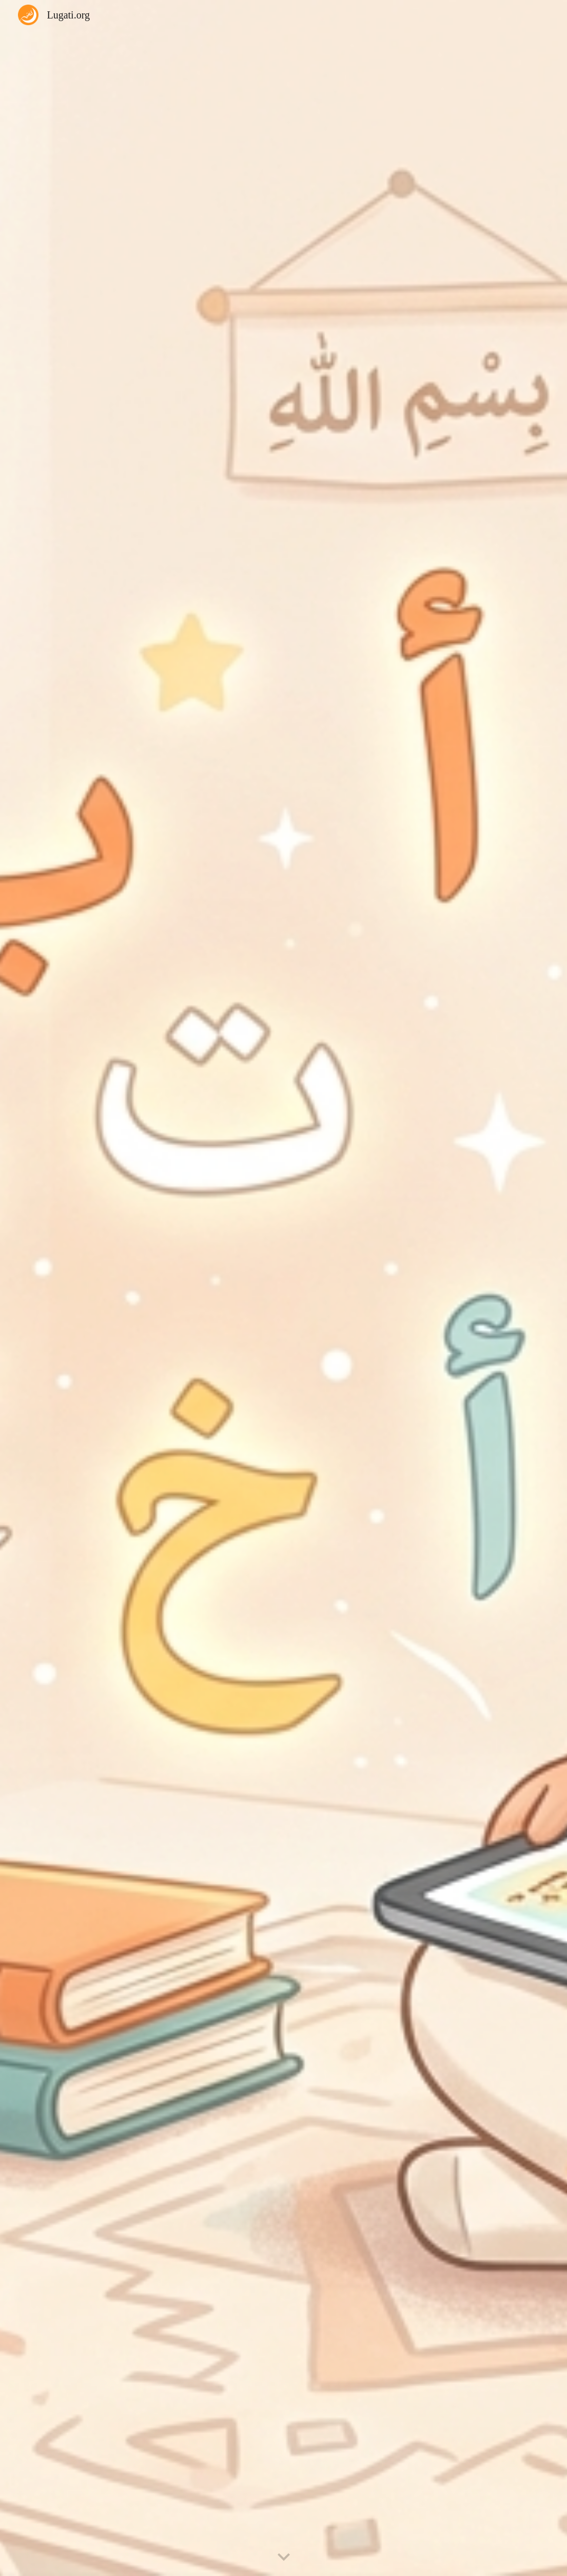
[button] (283, 2557)
